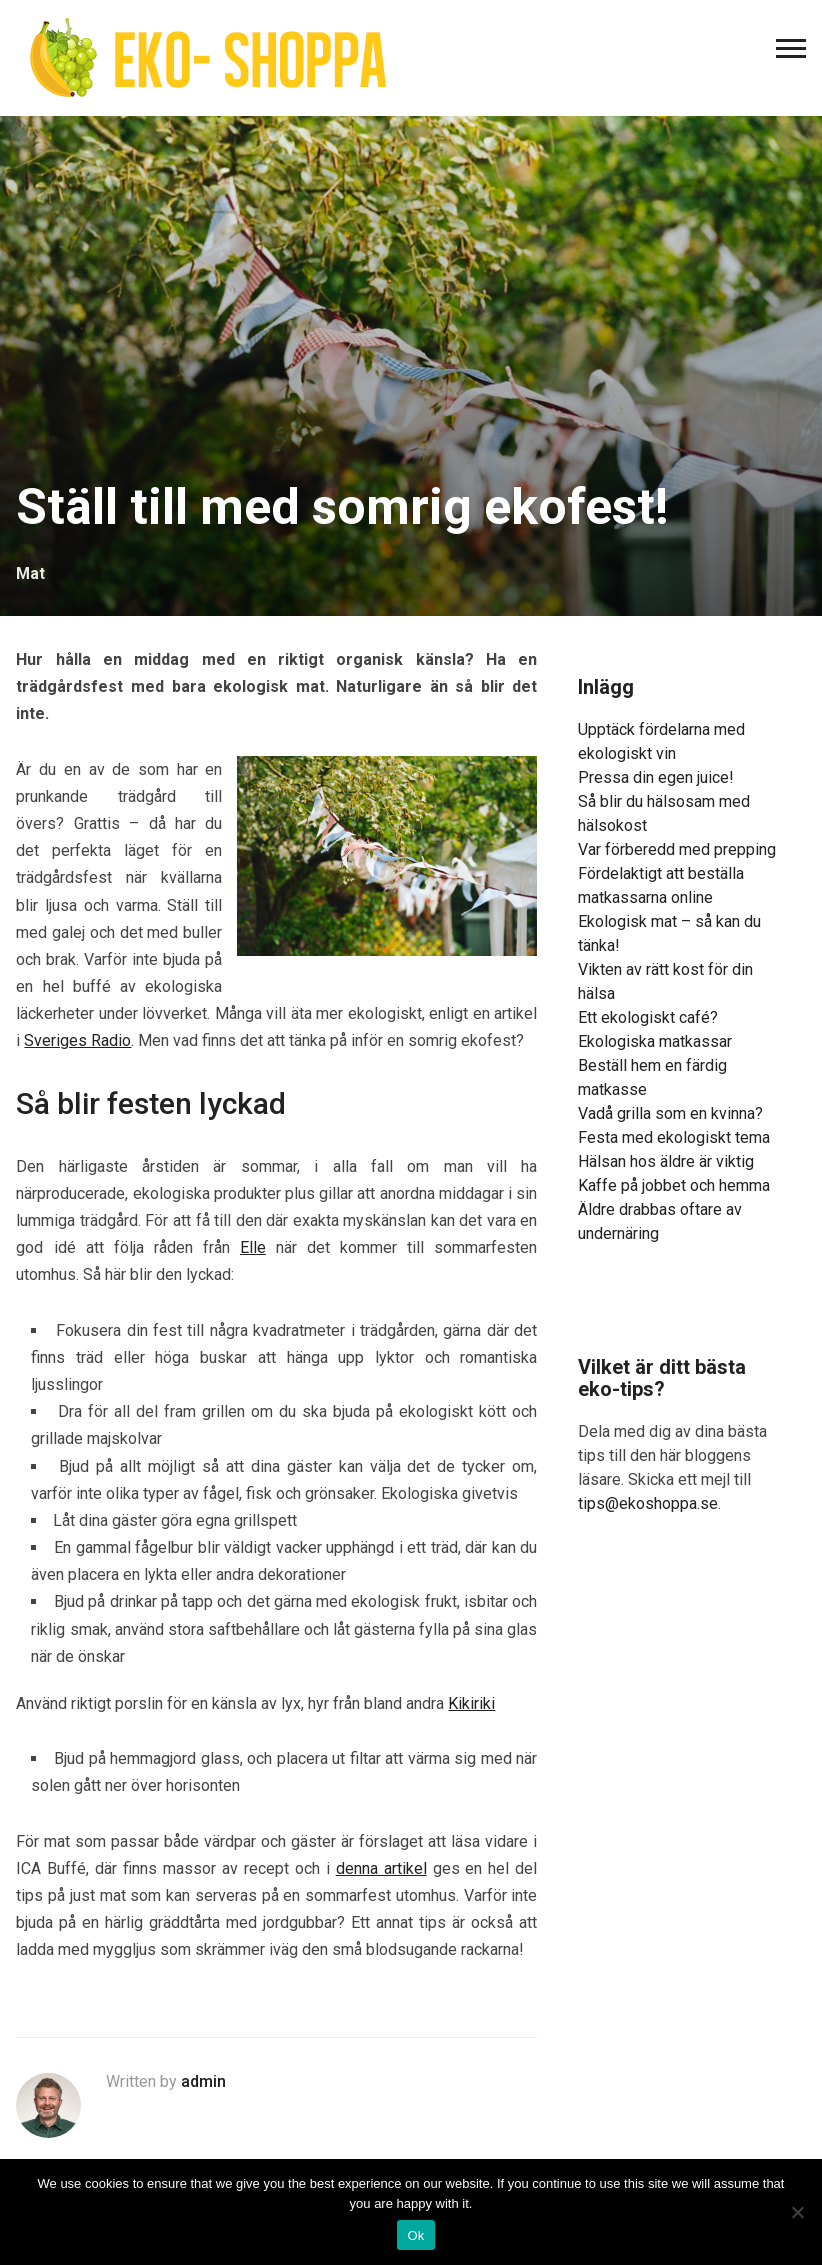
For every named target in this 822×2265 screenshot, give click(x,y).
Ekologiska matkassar (655, 1041)
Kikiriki (471, 1703)
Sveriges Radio (77, 1040)
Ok (415, 2235)
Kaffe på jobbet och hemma (674, 1185)
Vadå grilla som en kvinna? (670, 1113)
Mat (30, 573)
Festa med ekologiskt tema (674, 1137)
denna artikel (381, 1868)
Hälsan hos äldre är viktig (666, 1161)
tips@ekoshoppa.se (648, 1503)
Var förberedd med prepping (677, 849)
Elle (253, 1247)
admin (203, 2081)
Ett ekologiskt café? (648, 1017)
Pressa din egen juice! (656, 777)
